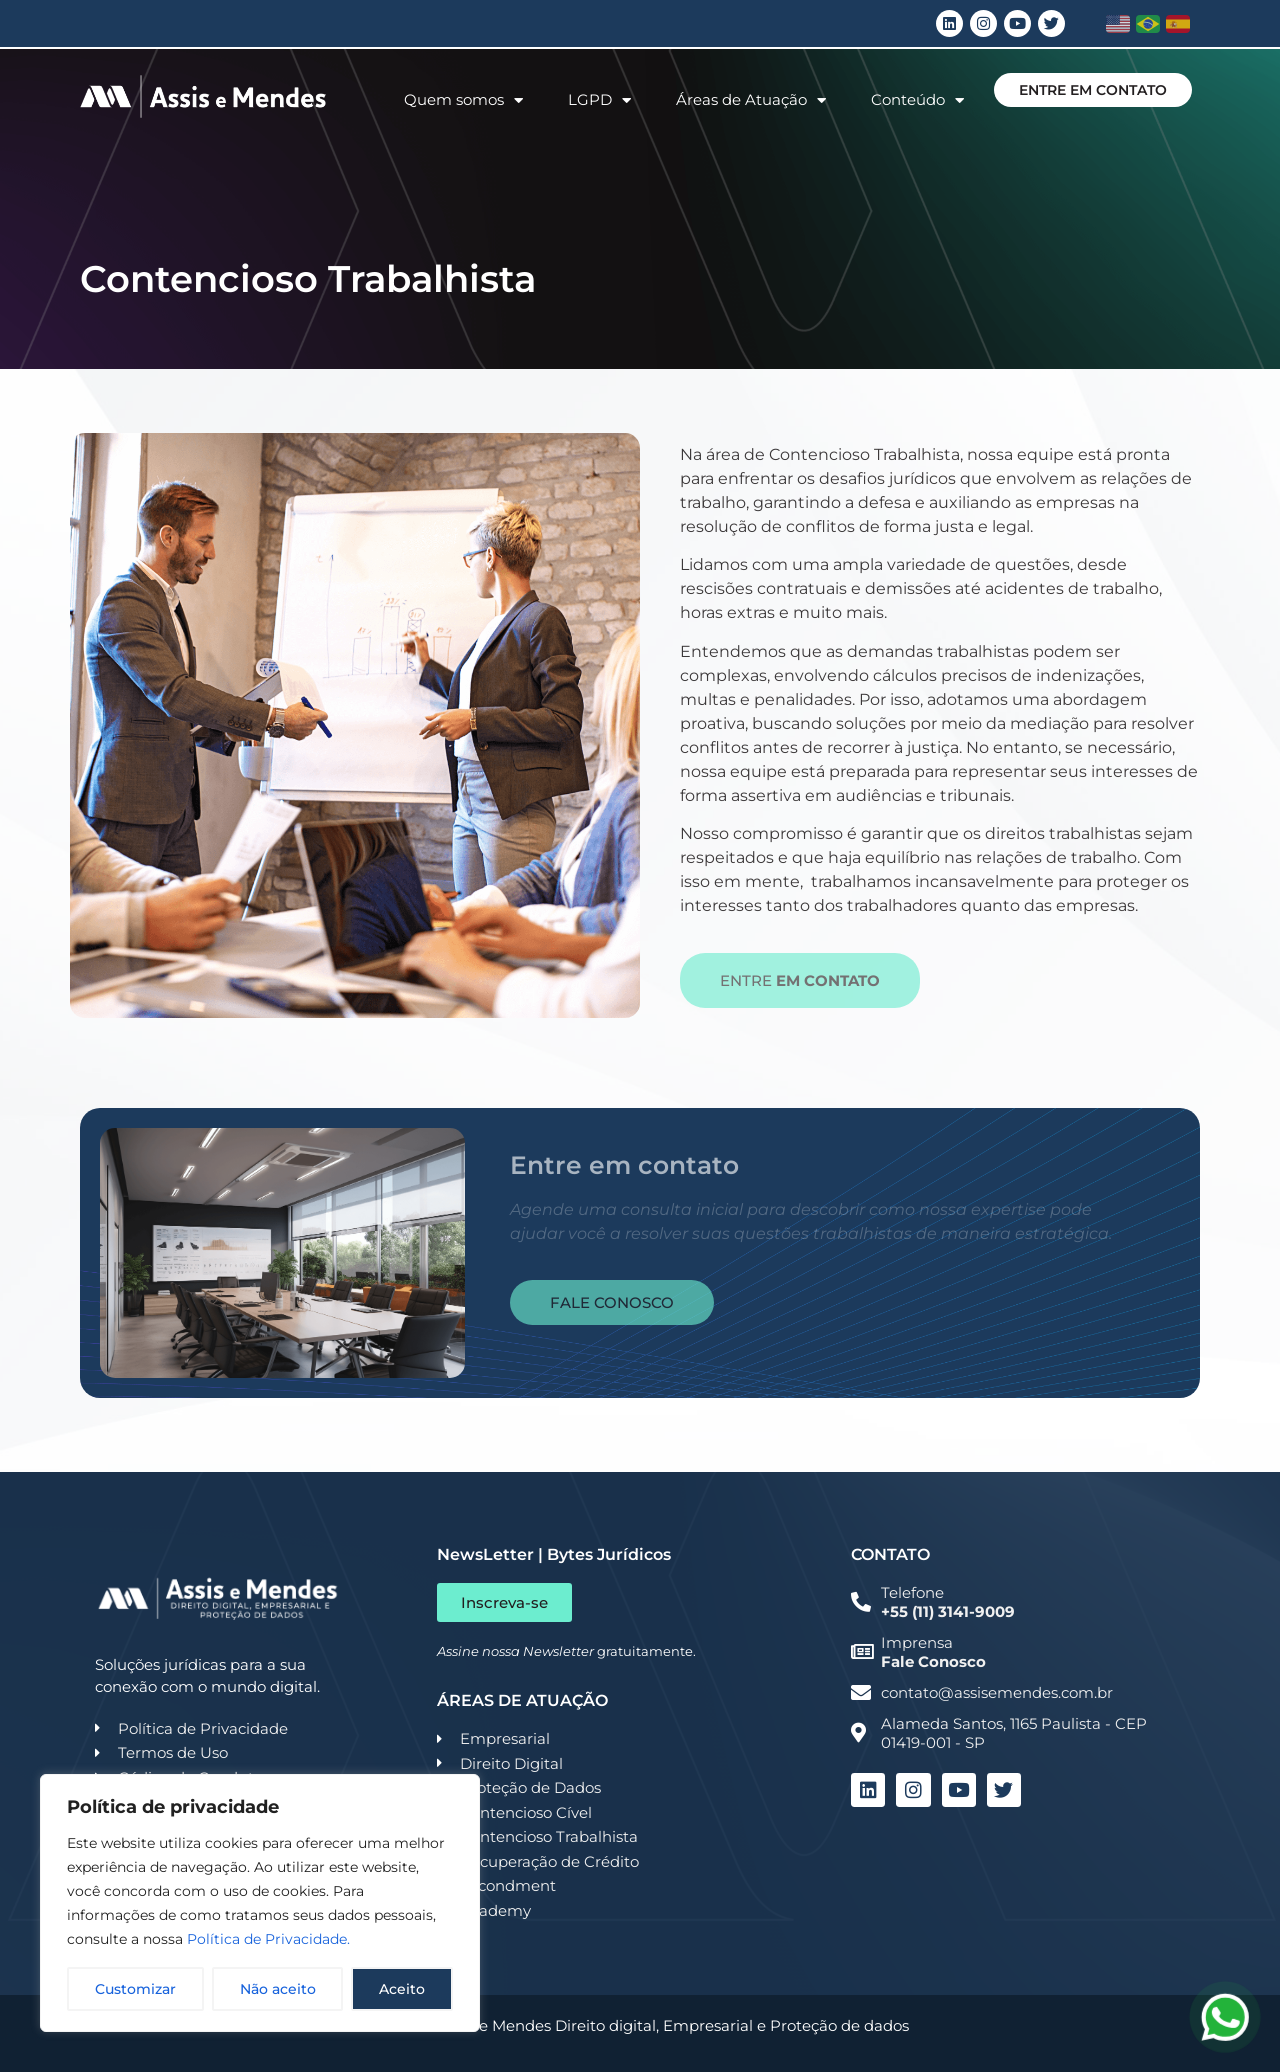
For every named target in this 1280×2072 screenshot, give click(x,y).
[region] (260, 1903)
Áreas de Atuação (751, 100)
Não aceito (278, 1989)
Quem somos (463, 100)
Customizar (135, 1989)
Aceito (402, 1989)
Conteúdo (917, 100)
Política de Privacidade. (268, 1939)
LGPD (599, 100)
